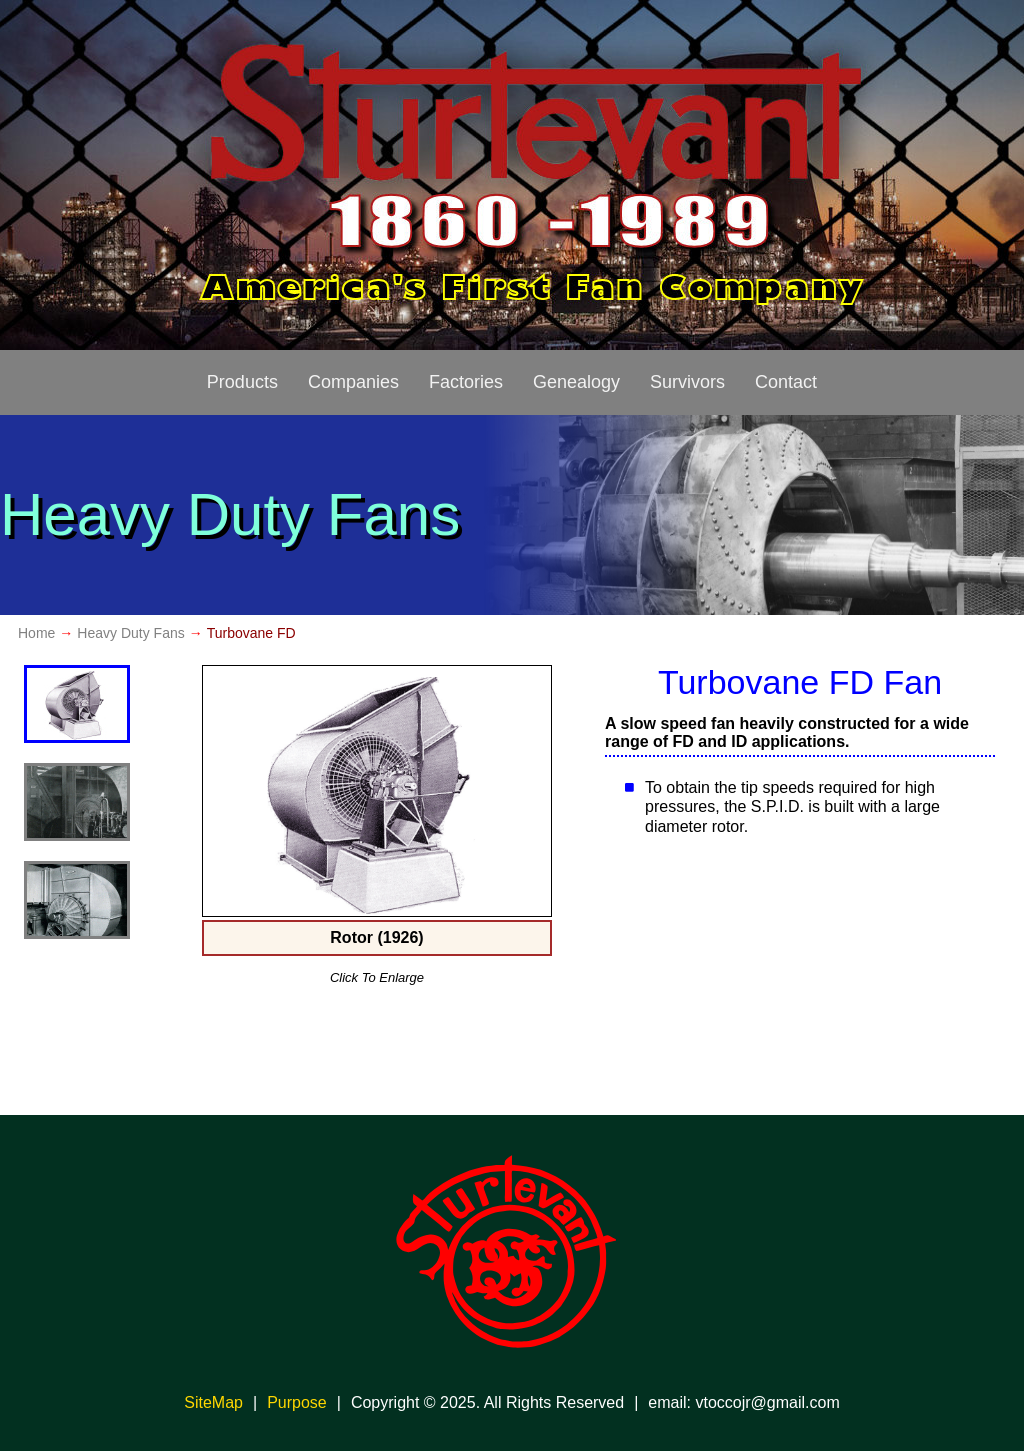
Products (242, 382)
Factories (466, 382)
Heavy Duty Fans (130, 633)
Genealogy (576, 382)
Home (36, 633)
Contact (786, 382)
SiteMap (213, 1402)
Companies (353, 382)
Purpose (297, 1402)
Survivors (687, 382)
